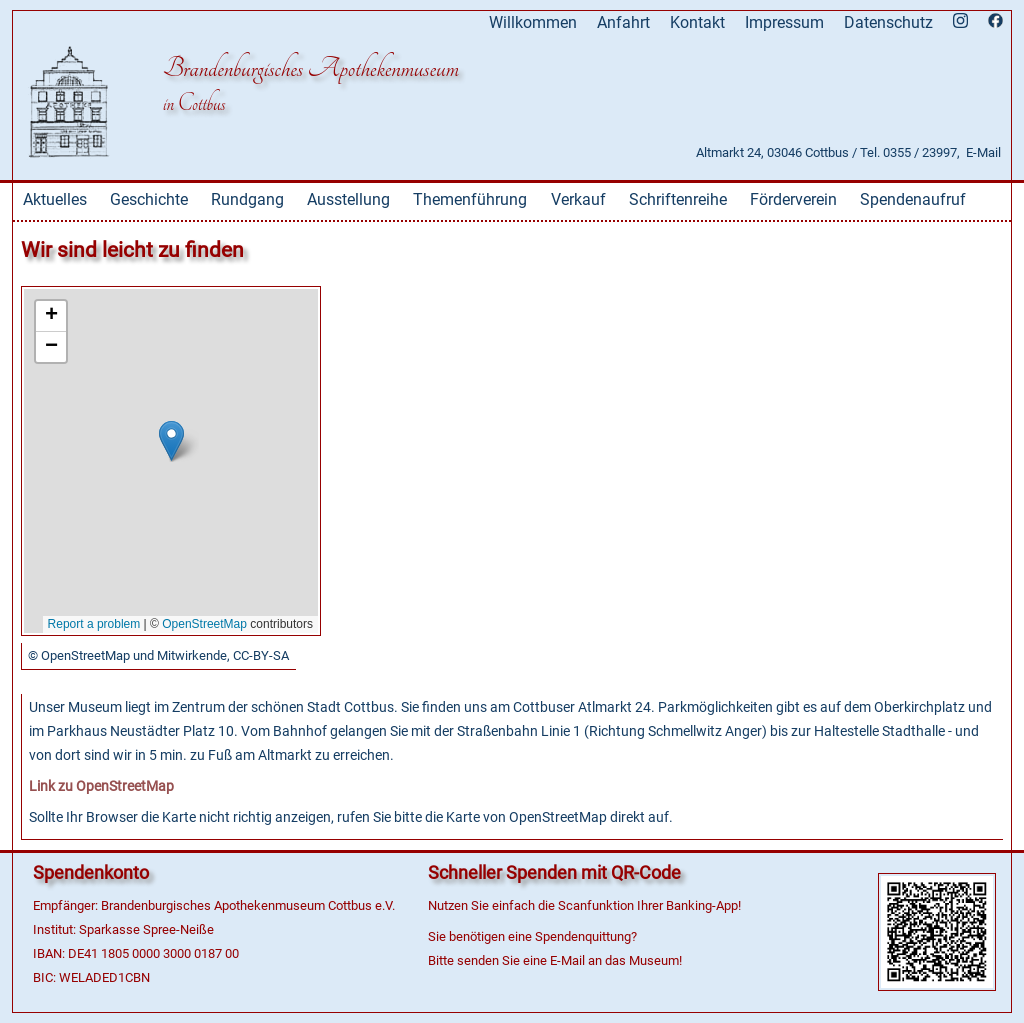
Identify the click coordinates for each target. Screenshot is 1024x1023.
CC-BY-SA (261, 655)
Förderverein (793, 199)
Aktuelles (55, 199)
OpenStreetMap (85, 655)
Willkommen (533, 22)
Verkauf (578, 199)
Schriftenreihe (678, 199)
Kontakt (697, 22)
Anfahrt (623, 22)
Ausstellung (348, 199)
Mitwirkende (192, 655)
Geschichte (149, 199)
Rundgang (247, 199)
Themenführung (470, 199)
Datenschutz (888, 22)
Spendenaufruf (913, 199)
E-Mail (983, 152)
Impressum (784, 22)
